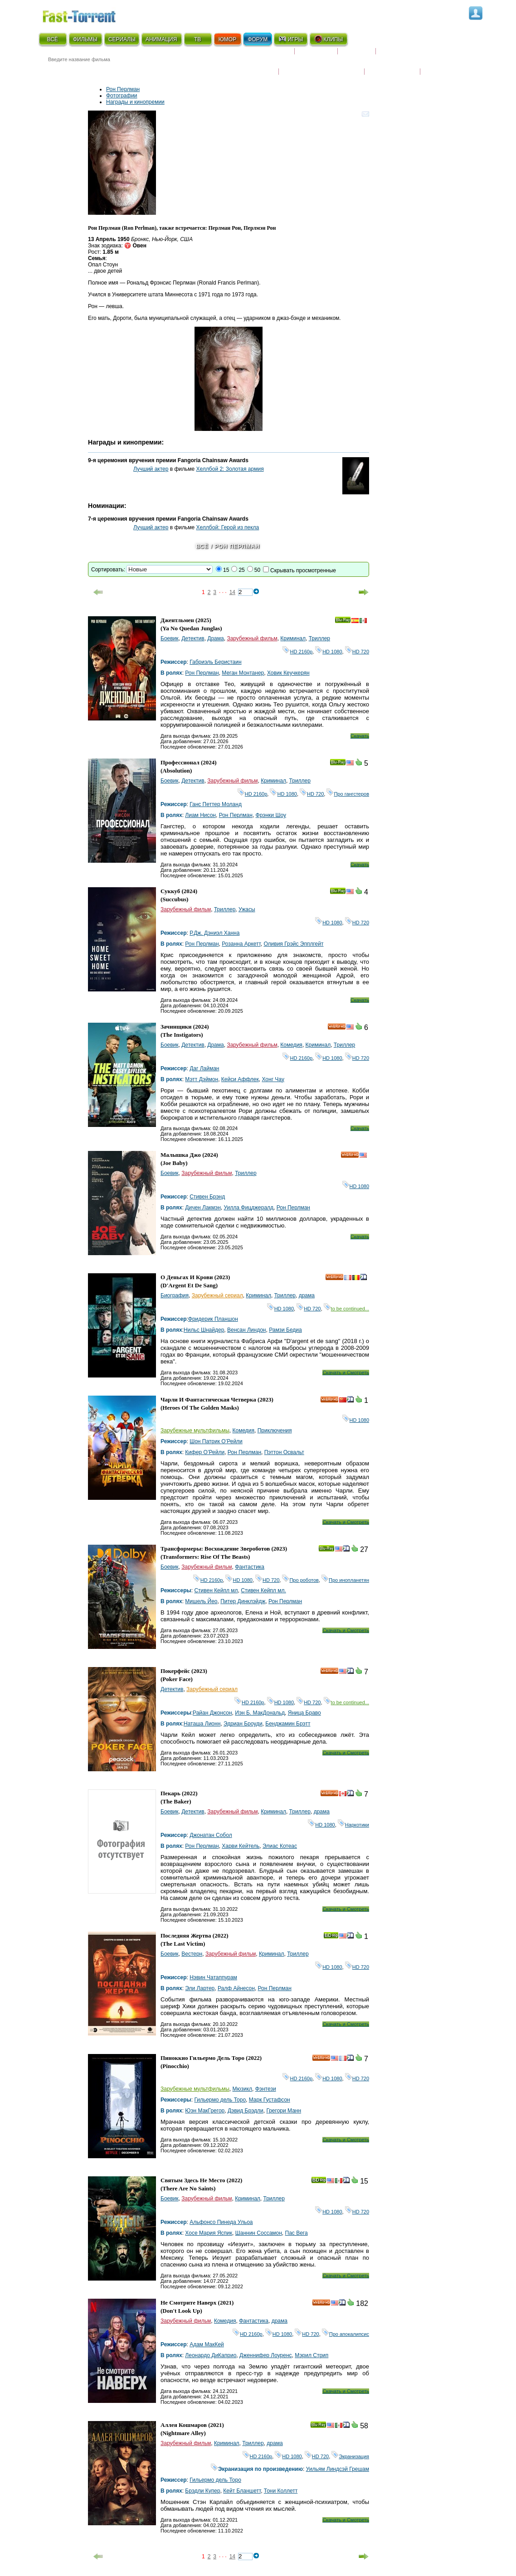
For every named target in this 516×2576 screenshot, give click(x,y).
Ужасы (247, 909)
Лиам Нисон (200, 815)
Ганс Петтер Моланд (216, 804)
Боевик (170, 638)
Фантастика (249, 1567)
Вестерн (191, 1954)
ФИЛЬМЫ (85, 39)
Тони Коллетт (280, 2491)
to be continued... (346, 1308)
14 (232, 592)
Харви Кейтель (240, 1846)
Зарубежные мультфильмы (195, 1430)
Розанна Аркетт (241, 944)
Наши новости (392, 66)
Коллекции (316, 55)
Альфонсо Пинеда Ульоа (221, 2222)
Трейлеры (440, 66)
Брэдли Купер (202, 2491)
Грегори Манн (283, 2110)
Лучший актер (150, 469)
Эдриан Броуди (243, 1724)
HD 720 (357, 651)
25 (241, 570)
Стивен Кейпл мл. (263, 1590)
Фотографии (121, 95)
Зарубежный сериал (217, 1295)
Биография (175, 1295)
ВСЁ (52, 39)
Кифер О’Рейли (204, 1452)
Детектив (192, 638)
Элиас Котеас (280, 1846)
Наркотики (353, 1824)
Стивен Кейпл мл (216, 1590)
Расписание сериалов (414, 55)
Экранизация (350, 2456)
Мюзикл (242, 2089)
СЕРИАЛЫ (122, 39)
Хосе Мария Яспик (208, 2233)
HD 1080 (328, 651)
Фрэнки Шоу (271, 815)
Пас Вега (296, 2233)
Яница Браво (304, 1713)
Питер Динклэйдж (242, 1601)
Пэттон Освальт (284, 1452)
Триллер (319, 638)
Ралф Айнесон (236, 1988)
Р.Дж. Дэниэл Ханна (214, 933)
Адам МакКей (207, 2344)
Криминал (293, 638)
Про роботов (300, 1580)
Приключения (275, 1430)
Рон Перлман (123, 89)
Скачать (359, 736)
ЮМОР (227, 39)
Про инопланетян (345, 1580)
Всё (202, 546)
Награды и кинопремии (321, 66)
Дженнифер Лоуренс (265, 2355)
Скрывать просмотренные (303, 570)
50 (257, 570)
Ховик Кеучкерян (288, 673)
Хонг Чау (273, 1079)
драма (307, 1295)
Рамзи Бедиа (285, 1330)
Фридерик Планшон (213, 1319)
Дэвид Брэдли (245, 2110)
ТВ (197, 39)
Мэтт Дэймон (201, 1079)
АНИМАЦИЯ (161, 39)
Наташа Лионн (202, 1724)
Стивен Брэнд (207, 1197)
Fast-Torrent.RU (88, 14)
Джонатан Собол (211, 1835)
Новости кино (251, 66)
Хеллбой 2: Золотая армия (230, 469)
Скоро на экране (262, 55)
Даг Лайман (204, 1068)
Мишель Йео (201, 1601)
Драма (215, 638)
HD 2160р (297, 651)
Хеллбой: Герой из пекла (227, 527)
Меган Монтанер (243, 673)
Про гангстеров (347, 794)
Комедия (291, 1045)
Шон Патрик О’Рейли (216, 1441)
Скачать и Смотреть (345, 1372)
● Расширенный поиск (164, 70)
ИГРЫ (290, 39)
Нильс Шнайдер (204, 1330)
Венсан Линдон (246, 1330)
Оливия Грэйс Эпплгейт (293, 944)
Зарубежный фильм (252, 638)
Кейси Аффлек (240, 1079)
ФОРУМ (258, 39)
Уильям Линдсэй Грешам (337, 2469)
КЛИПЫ (328, 39)
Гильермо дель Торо (220, 2100)
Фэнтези (265, 2089)
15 (226, 570)
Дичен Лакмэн (203, 1207)
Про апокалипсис (345, 2334)
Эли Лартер (199, 1988)
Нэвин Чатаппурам (213, 1977)
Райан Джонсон (212, 1713)
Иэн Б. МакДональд (260, 1713)
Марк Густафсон (269, 2100)
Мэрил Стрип (311, 2355)
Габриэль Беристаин (216, 662)
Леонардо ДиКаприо (210, 2355)
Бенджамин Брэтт (287, 1724)
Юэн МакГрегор (204, 2110)
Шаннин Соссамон (258, 2233)
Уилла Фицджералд (249, 1207)
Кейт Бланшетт (242, 2491)
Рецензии (356, 55)
